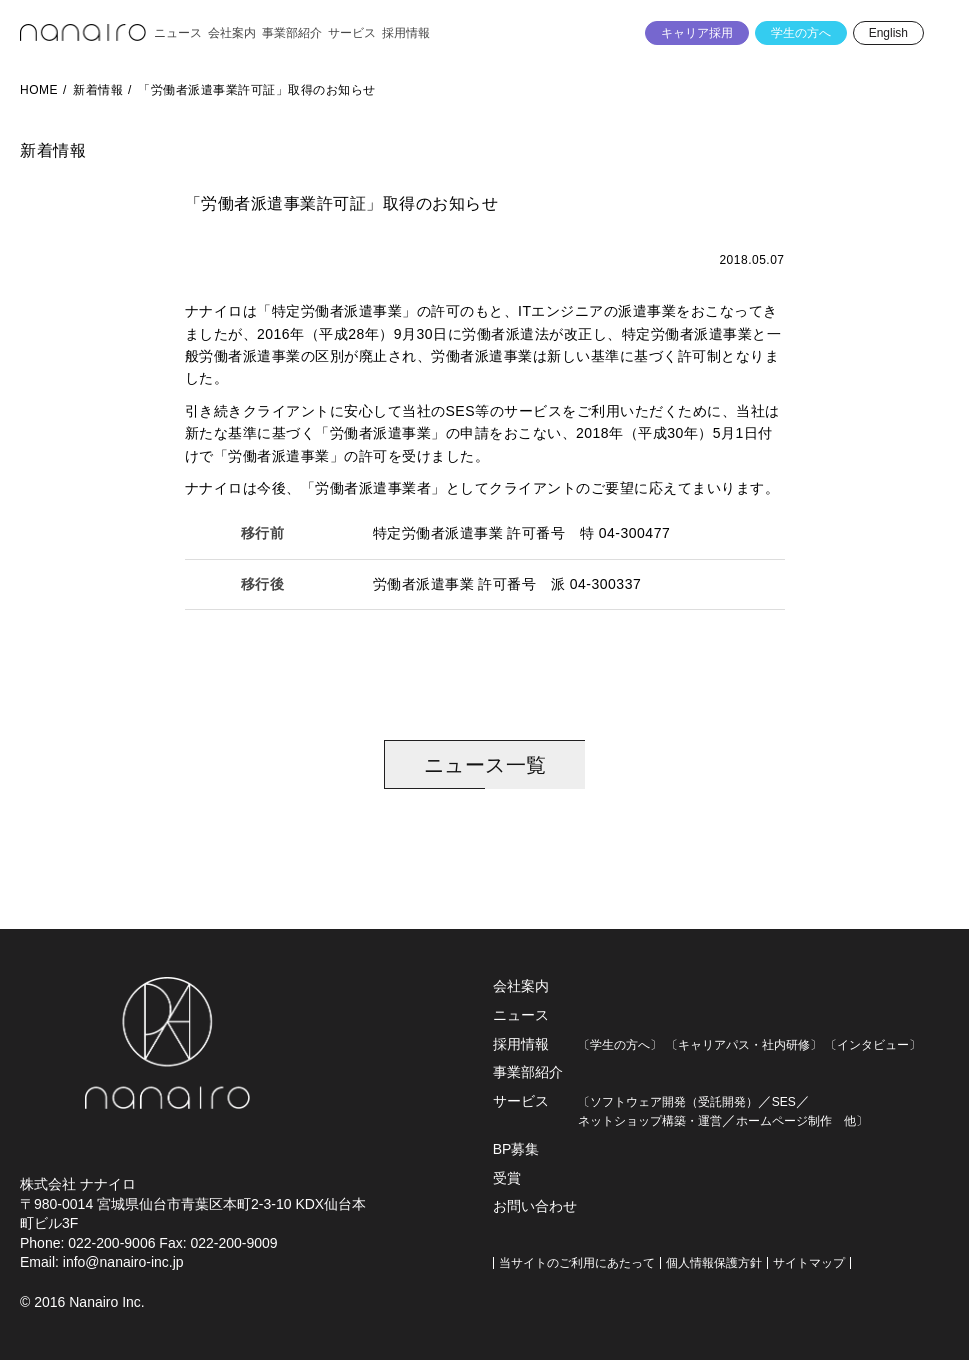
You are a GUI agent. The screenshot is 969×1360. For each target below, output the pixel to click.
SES (784, 1102)
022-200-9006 (111, 1243)
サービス (521, 1101)
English (888, 33)
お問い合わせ (535, 1206)
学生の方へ (801, 33)
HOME (39, 90)
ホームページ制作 (784, 1121)
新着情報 (98, 90)
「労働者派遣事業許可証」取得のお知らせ (257, 90)
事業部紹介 (528, 1072)
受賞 (507, 1178)
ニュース (521, 1015)
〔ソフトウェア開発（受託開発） (668, 1102)
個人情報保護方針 (714, 1263)
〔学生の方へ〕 (620, 1045)
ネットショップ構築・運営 (650, 1121)
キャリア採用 (697, 33)
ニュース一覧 (485, 765)
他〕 (850, 1121)
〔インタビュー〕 (873, 1045)
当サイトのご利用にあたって (577, 1263)
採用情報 (521, 1044)
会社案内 (521, 986)
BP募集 (516, 1149)
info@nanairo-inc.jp (123, 1262)
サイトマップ (809, 1263)
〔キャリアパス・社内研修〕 (744, 1045)
